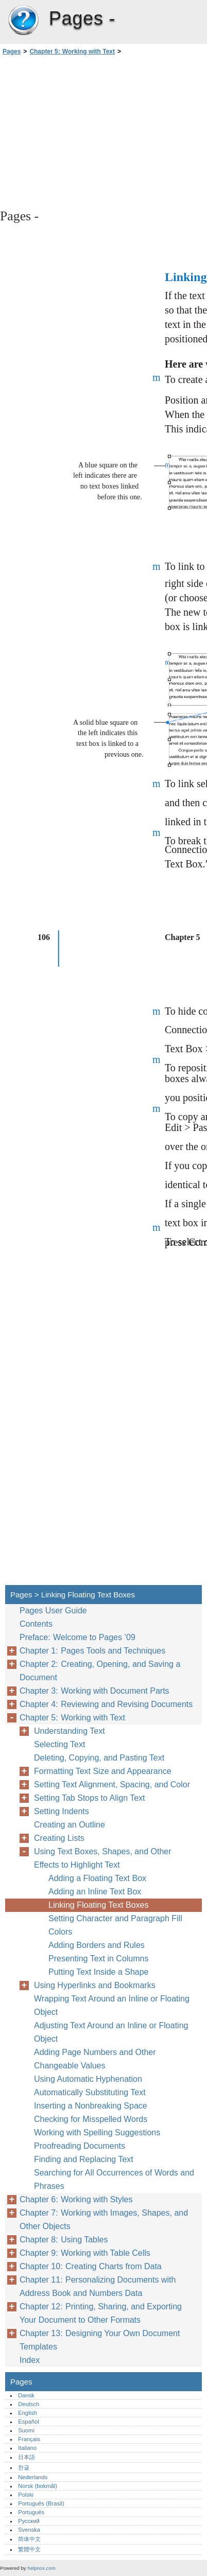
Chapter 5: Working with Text (72, 51)
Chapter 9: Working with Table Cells (85, 2253)
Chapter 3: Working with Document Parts (94, 1690)
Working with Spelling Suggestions (97, 2132)
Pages (23, 20)
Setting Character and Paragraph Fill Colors (115, 1925)
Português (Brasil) (41, 2503)
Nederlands (32, 2477)
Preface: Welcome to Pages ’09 (77, 1637)
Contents (36, 1624)
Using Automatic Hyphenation (88, 2079)
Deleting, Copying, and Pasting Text (99, 1757)
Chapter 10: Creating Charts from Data (91, 2266)
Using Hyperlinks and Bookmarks (95, 1985)
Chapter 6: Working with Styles (76, 2199)
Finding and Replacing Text (83, 2159)
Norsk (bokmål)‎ (37, 2486)
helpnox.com (41, 2568)
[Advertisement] (103, 131)
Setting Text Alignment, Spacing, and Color (112, 1784)
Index (30, 2360)
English (27, 2413)
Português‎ (31, 2512)
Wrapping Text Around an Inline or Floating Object (111, 2005)
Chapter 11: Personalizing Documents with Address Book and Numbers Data (98, 2286)
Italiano (27, 2448)
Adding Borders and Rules (96, 1945)
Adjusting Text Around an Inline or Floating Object (111, 2032)
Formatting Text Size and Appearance (102, 1771)
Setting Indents (61, 1811)
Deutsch (28, 2404)
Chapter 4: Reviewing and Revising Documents (106, 1704)
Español (28, 2421)
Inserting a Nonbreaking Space (90, 2105)
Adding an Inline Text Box (94, 1891)
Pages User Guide (53, 1610)
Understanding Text (69, 1731)
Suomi (26, 2430)
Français (29, 2439)
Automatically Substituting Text (90, 2092)
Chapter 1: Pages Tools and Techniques (92, 1650)
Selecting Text (59, 1744)
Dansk (26, 2395)
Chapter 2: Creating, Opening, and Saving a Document (100, 1671)
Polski (25, 2495)
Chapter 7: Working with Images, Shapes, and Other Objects (104, 2219)
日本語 (26, 2457)
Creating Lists (59, 1838)
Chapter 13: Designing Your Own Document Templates (100, 2340)
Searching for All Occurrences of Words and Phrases (114, 2179)
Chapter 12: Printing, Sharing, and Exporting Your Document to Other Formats (101, 2313)
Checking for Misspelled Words (90, 2119)
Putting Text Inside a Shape (98, 1972)
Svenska (29, 2530)
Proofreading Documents (79, 2146)
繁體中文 (29, 2549)
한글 (23, 2467)
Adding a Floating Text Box (97, 1878)
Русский (29, 2521)
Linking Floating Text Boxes (98, 1905)
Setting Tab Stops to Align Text (89, 1798)
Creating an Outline (69, 1824)
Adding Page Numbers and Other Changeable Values (95, 2059)
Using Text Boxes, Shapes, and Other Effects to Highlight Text (102, 1858)
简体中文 (29, 2539)
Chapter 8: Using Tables (64, 2239)
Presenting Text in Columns (98, 1958)
